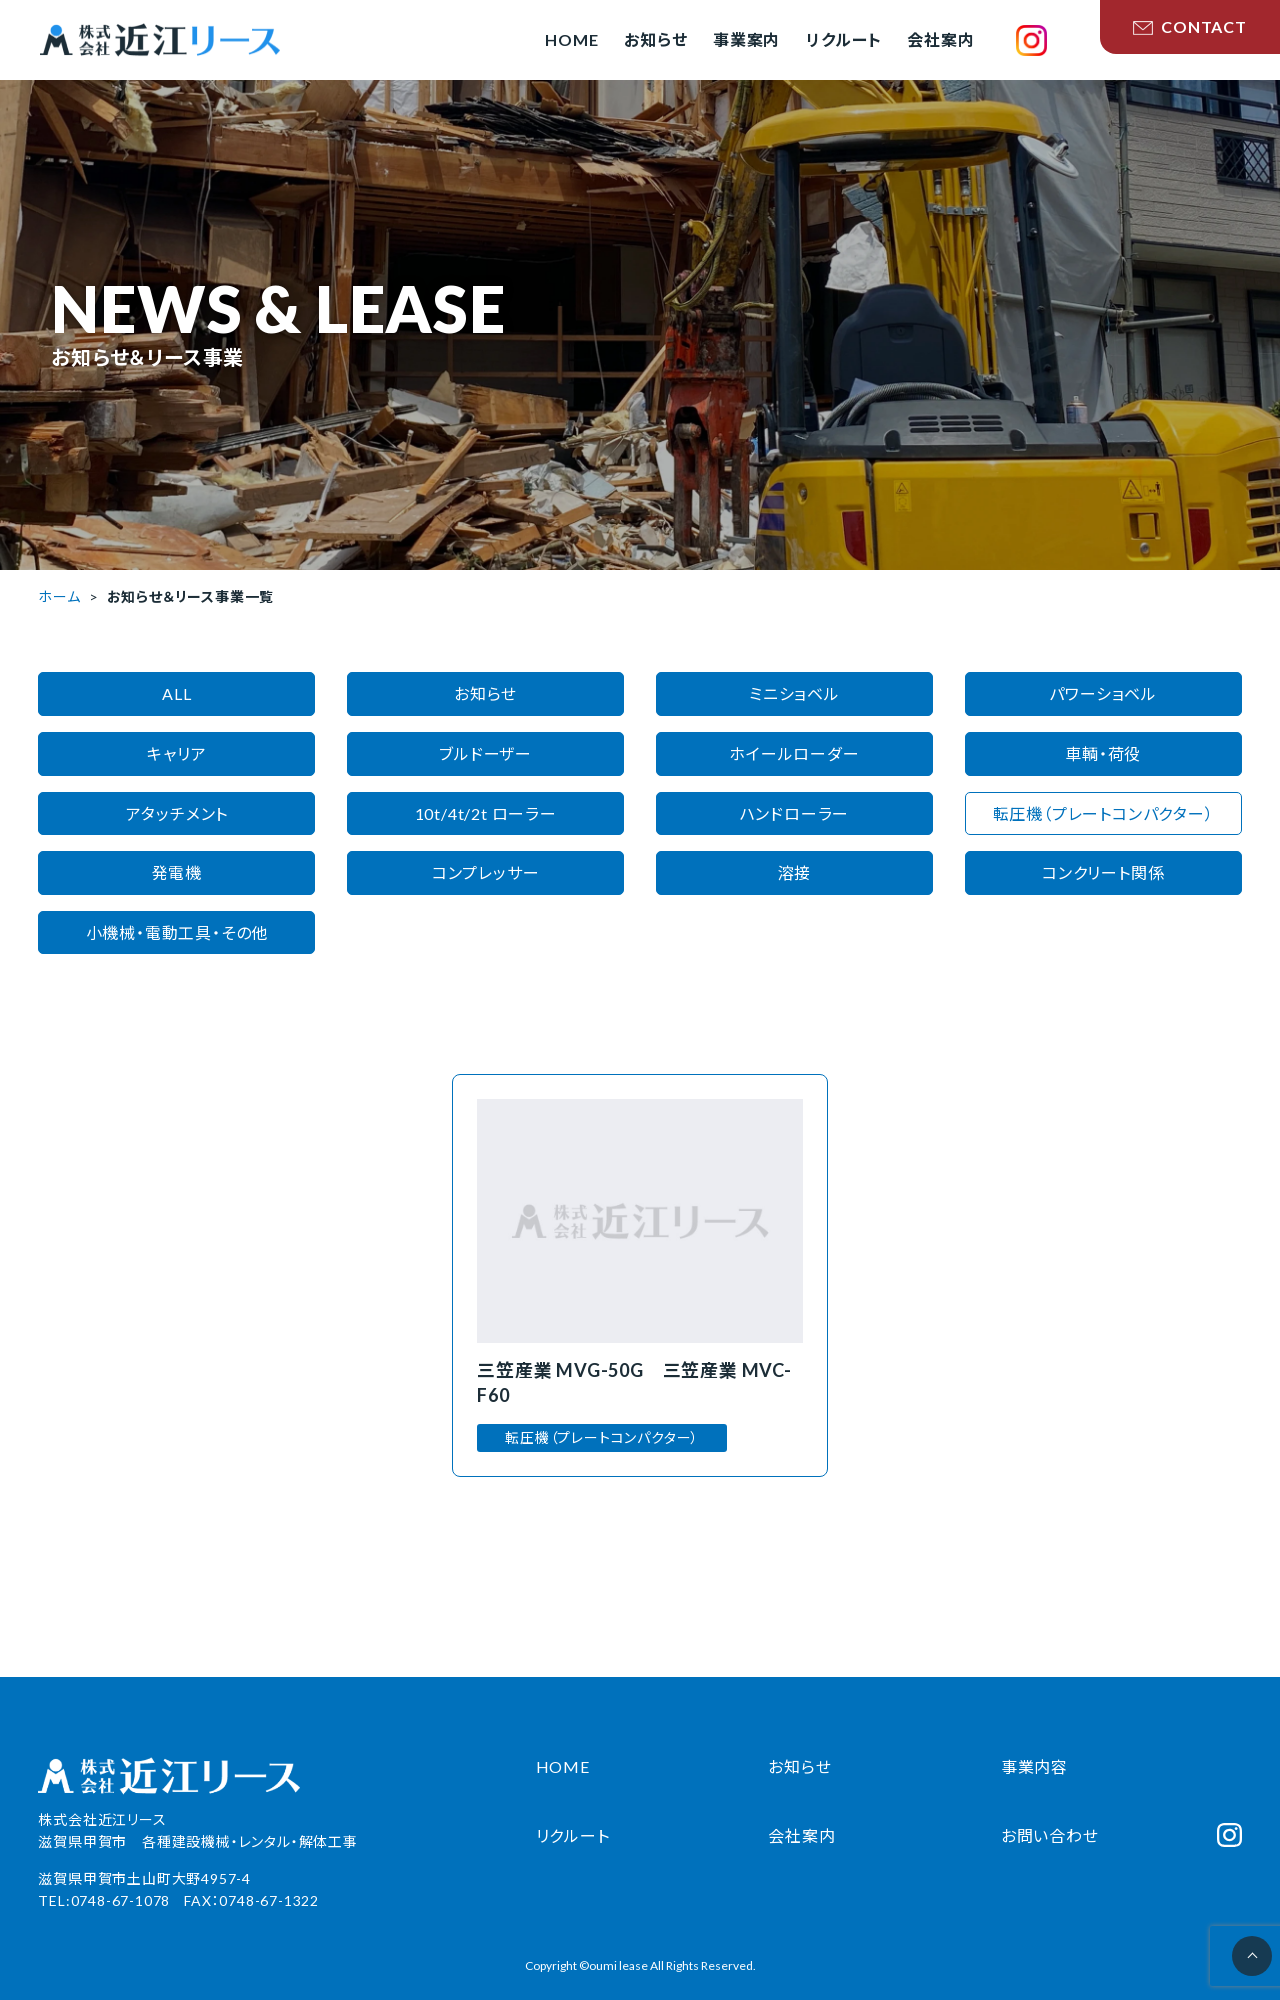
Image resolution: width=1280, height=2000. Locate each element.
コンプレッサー (486, 872)
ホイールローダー (794, 753)
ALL (176, 693)
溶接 (795, 872)
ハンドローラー (795, 813)
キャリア (176, 753)
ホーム (59, 596)
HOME (563, 1766)
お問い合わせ (1050, 1835)
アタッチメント (177, 813)
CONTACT (1190, 26)
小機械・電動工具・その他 (177, 932)
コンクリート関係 (1103, 872)
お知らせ (485, 693)
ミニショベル (794, 693)
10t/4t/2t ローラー (486, 813)
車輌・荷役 (1103, 753)
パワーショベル (1103, 693)
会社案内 (801, 1835)
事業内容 (1034, 1766)
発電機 (177, 872)
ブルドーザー (485, 753)
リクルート (573, 1835)
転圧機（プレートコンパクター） (1103, 813)
